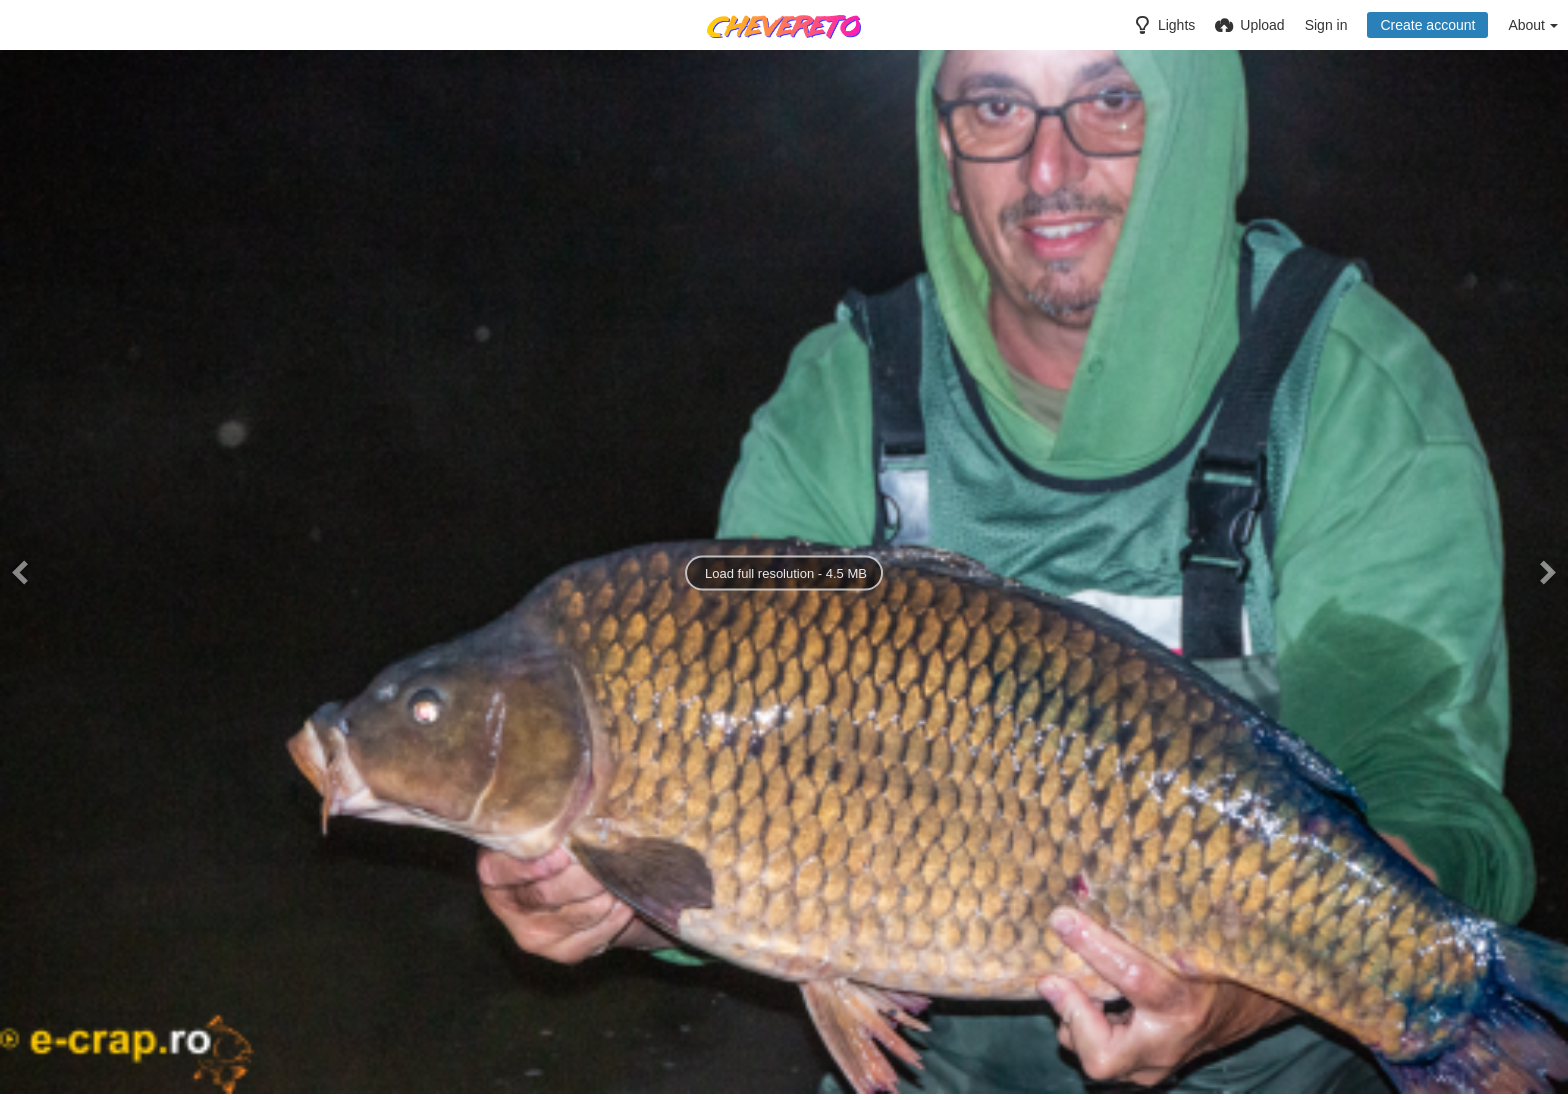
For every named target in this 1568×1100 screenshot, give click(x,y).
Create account (1427, 25)
